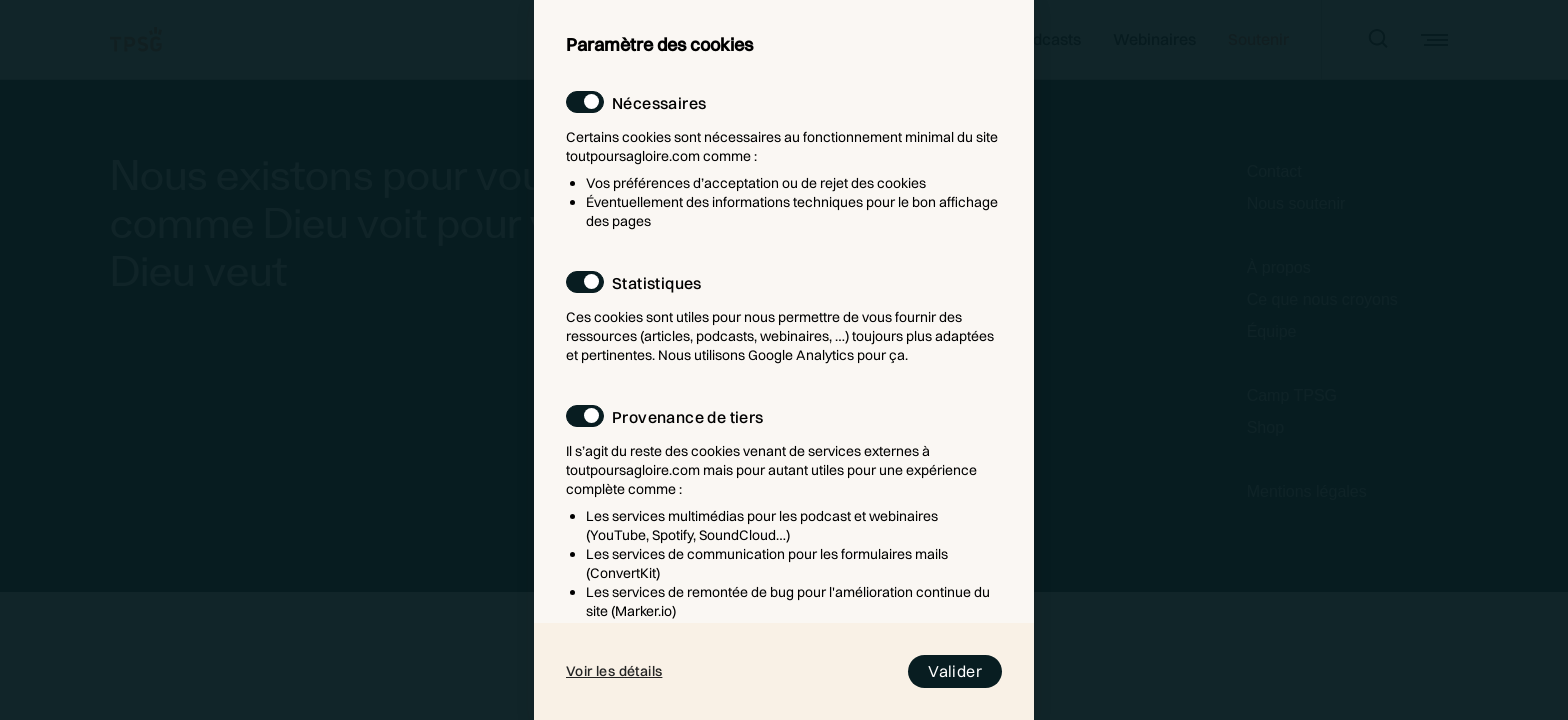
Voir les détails (614, 671)
